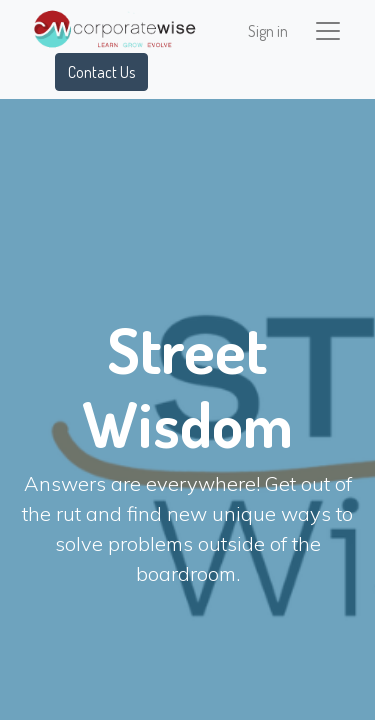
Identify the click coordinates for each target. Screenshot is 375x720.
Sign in (268, 31)
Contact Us (101, 72)
